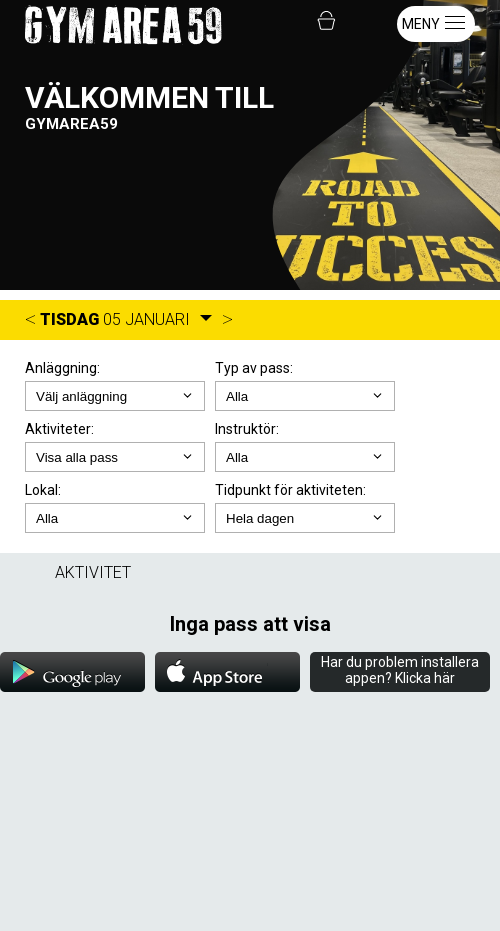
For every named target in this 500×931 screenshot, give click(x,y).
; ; (305, 396)
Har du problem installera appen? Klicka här (400, 670)
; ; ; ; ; (305, 518)
